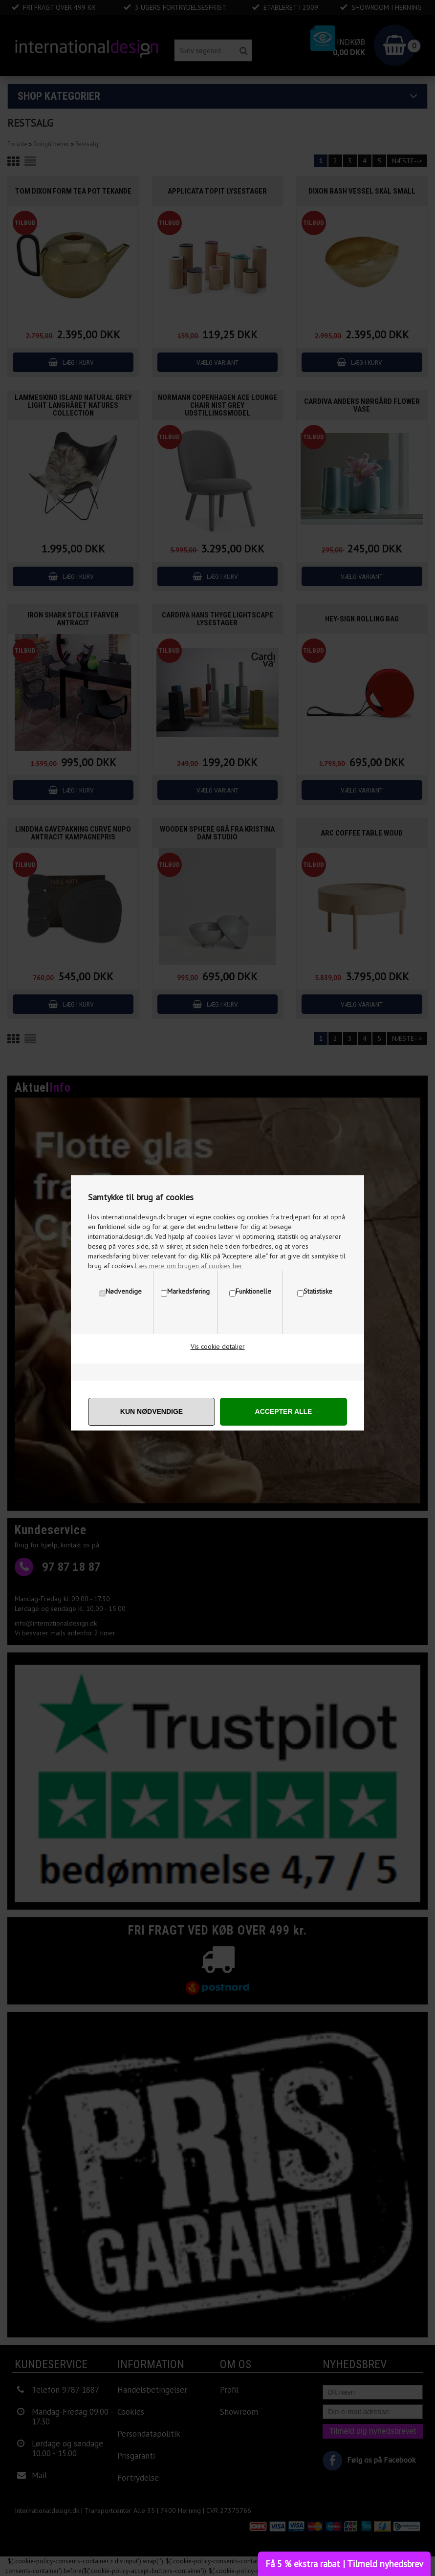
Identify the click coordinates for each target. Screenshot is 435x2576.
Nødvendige (124, 1291)
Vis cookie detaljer (218, 1346)
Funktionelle (253, 1291)
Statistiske (318, 1291)
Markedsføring (188, 1291)
